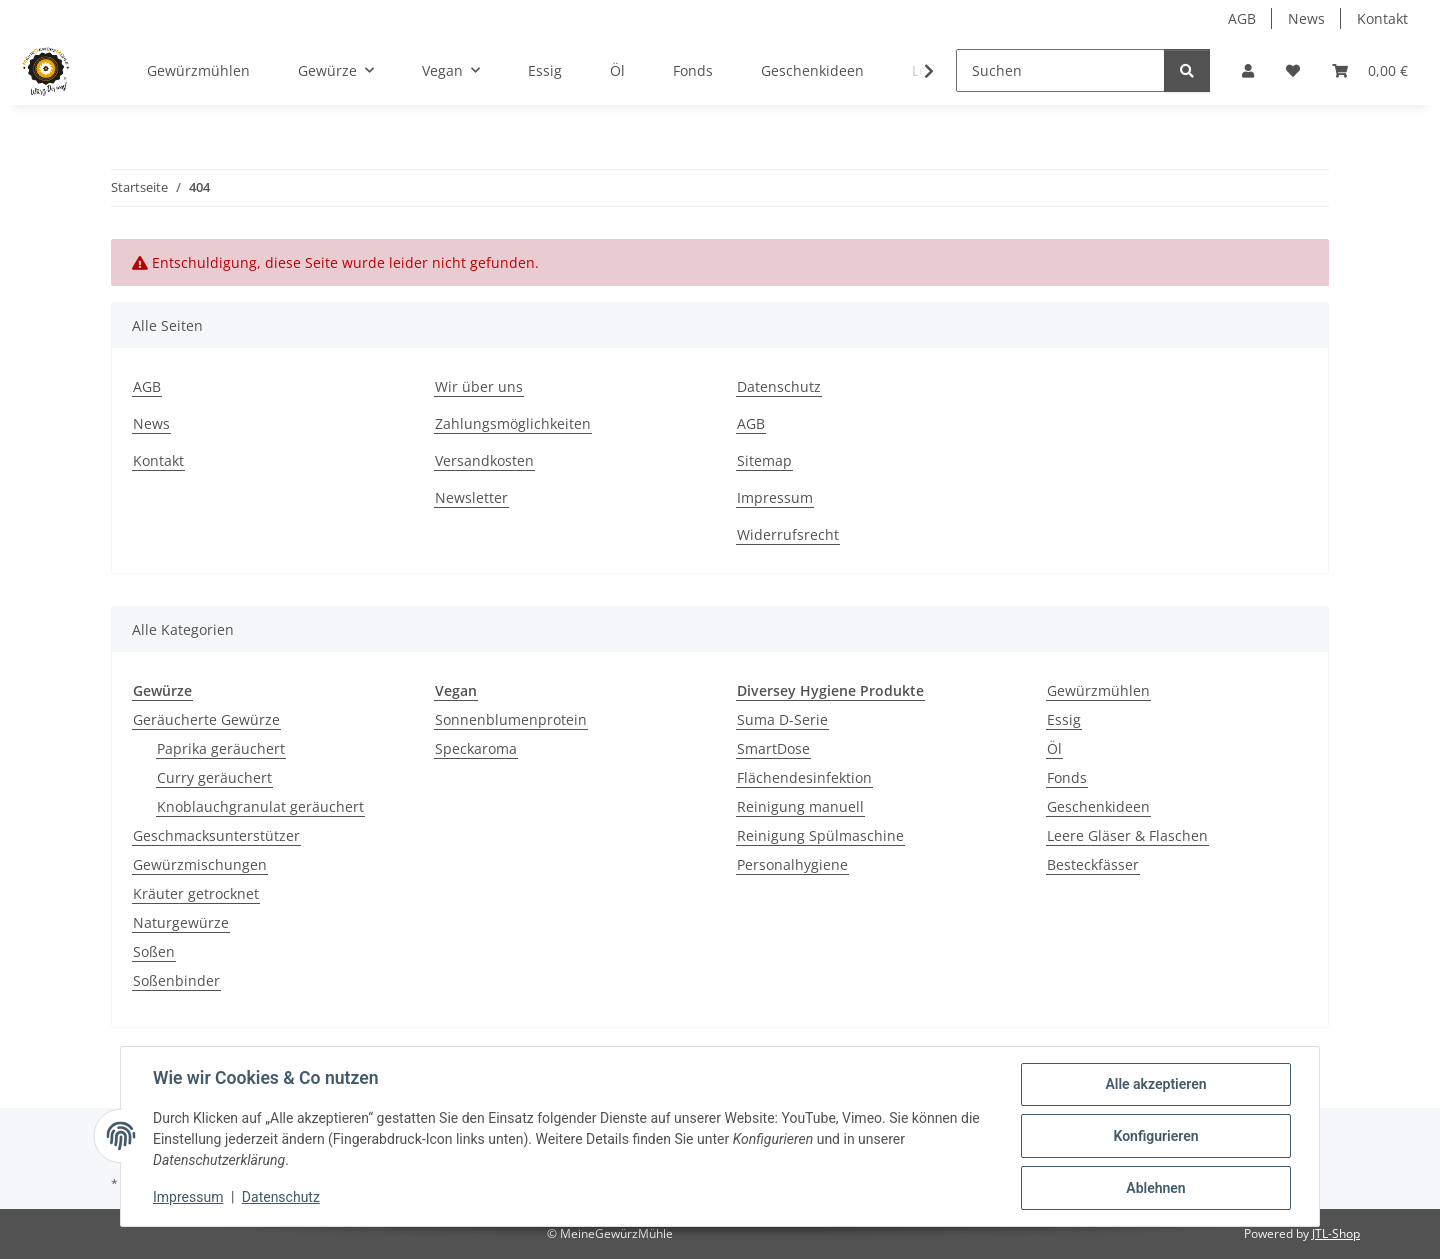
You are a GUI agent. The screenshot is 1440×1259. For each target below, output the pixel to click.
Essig (1064, 719)
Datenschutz (281, 1197)
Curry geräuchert (214, 777)
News (1306, 18)
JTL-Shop (1336, 1233)
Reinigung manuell (800, 806)
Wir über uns (479, 386)
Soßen (154, 951)
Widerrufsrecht (788, 534)
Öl (1054, 748)
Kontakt (1382, 18)
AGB (1242, 18)
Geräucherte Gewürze (206, 719)
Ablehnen (1155, 1188)
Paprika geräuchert (221, 748)
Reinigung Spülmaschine (820, 835)
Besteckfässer (1093, 864)
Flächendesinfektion (804, 777)
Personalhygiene (792, 864)
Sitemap (764, 460)
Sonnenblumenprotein (511, 719)
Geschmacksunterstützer (216, 835)
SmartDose (773, 748)
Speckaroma (476, 748)
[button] (1248, 70)
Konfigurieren (1155, 1136)
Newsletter (471, 497)
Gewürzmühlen (1098, 690)
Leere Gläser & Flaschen (1127, 835)
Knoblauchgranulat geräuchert (260, 806)
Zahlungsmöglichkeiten (513, 423)
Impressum (188, 1197)
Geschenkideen (1098, 806)
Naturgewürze (181, 922)
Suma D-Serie (782, 719)
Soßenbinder (176, 980)
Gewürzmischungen (200, 864)
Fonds (1067, 777)
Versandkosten (484, 460)
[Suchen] (1060, 70)
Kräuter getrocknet (196, 893)
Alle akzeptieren (1155, 1084)
